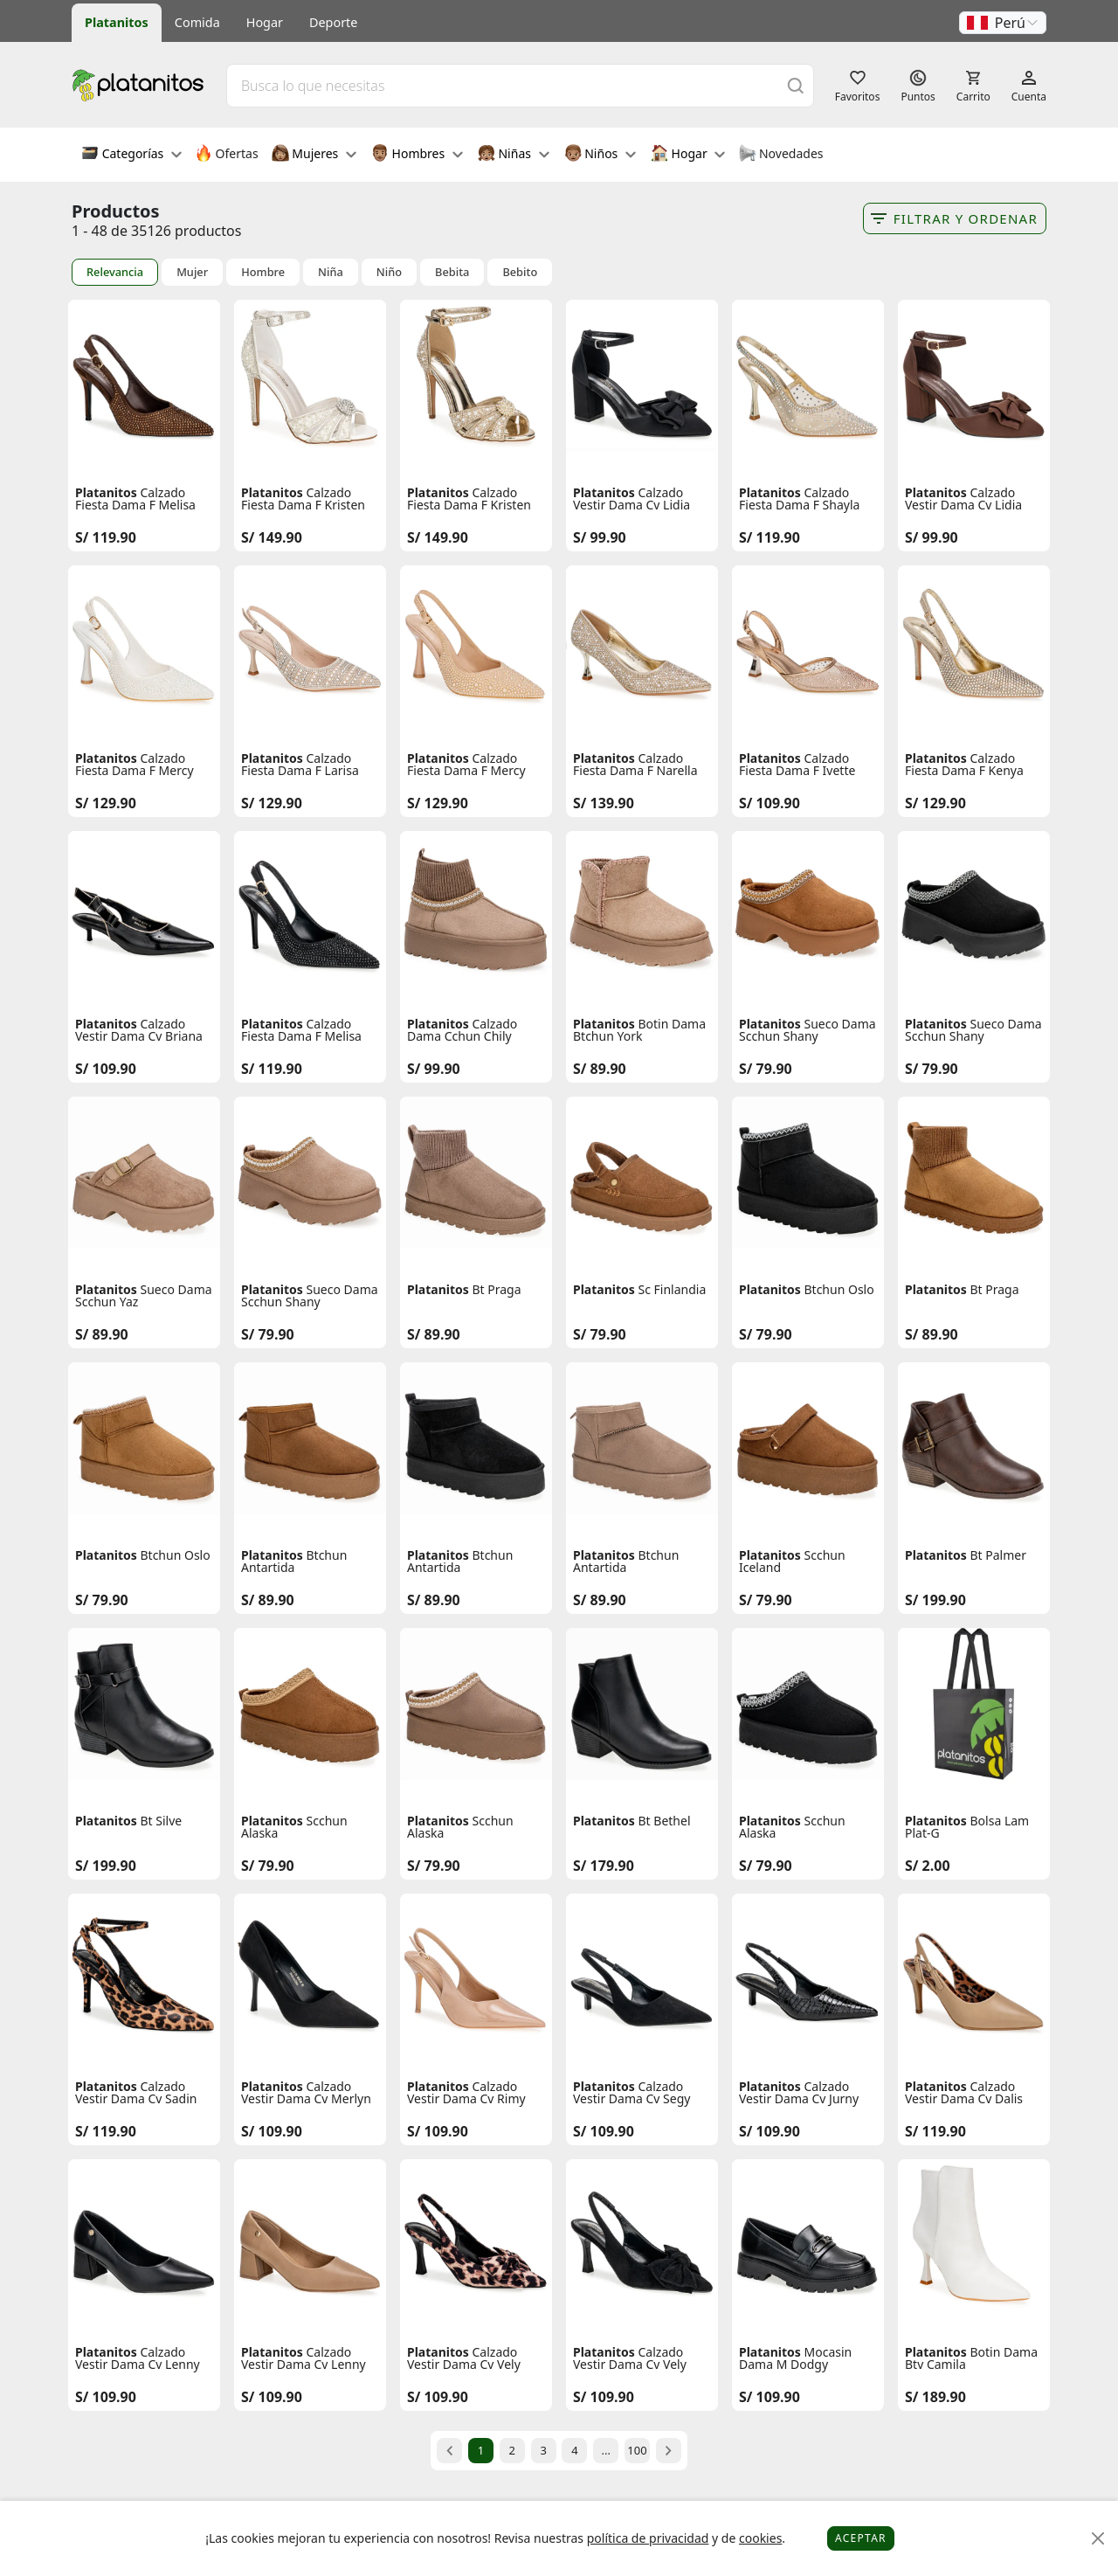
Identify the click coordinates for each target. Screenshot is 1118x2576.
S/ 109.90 (769, 803)
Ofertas (227, 154)
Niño (389, 272)
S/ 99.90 (599, 537)
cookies (760, 2538)
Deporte (333, 22)
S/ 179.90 (603, 1866)
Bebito (519, 272)
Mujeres (314, 154)
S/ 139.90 (603, 803)
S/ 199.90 (935, 1600)
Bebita (452, 272)
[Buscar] (795, 85)
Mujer (192, 272)
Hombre (263, 272)
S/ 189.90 (935, 2397)
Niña (330, 272)
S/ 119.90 (105, 537)
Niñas (513, 154)
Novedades (780, 154)
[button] (1002, 22)
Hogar (264, 22)
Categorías (131, 154)
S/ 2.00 (927, 1866)
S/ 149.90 (271, 537)
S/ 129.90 (105, 803)
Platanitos (116, 22)
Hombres (417, 154)
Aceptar (861, 2538)
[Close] (1098, 2539)
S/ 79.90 (765, 1069)
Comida (197, 22)
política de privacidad (648, 2538)
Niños (600, 154)
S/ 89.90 (599, 1069)
